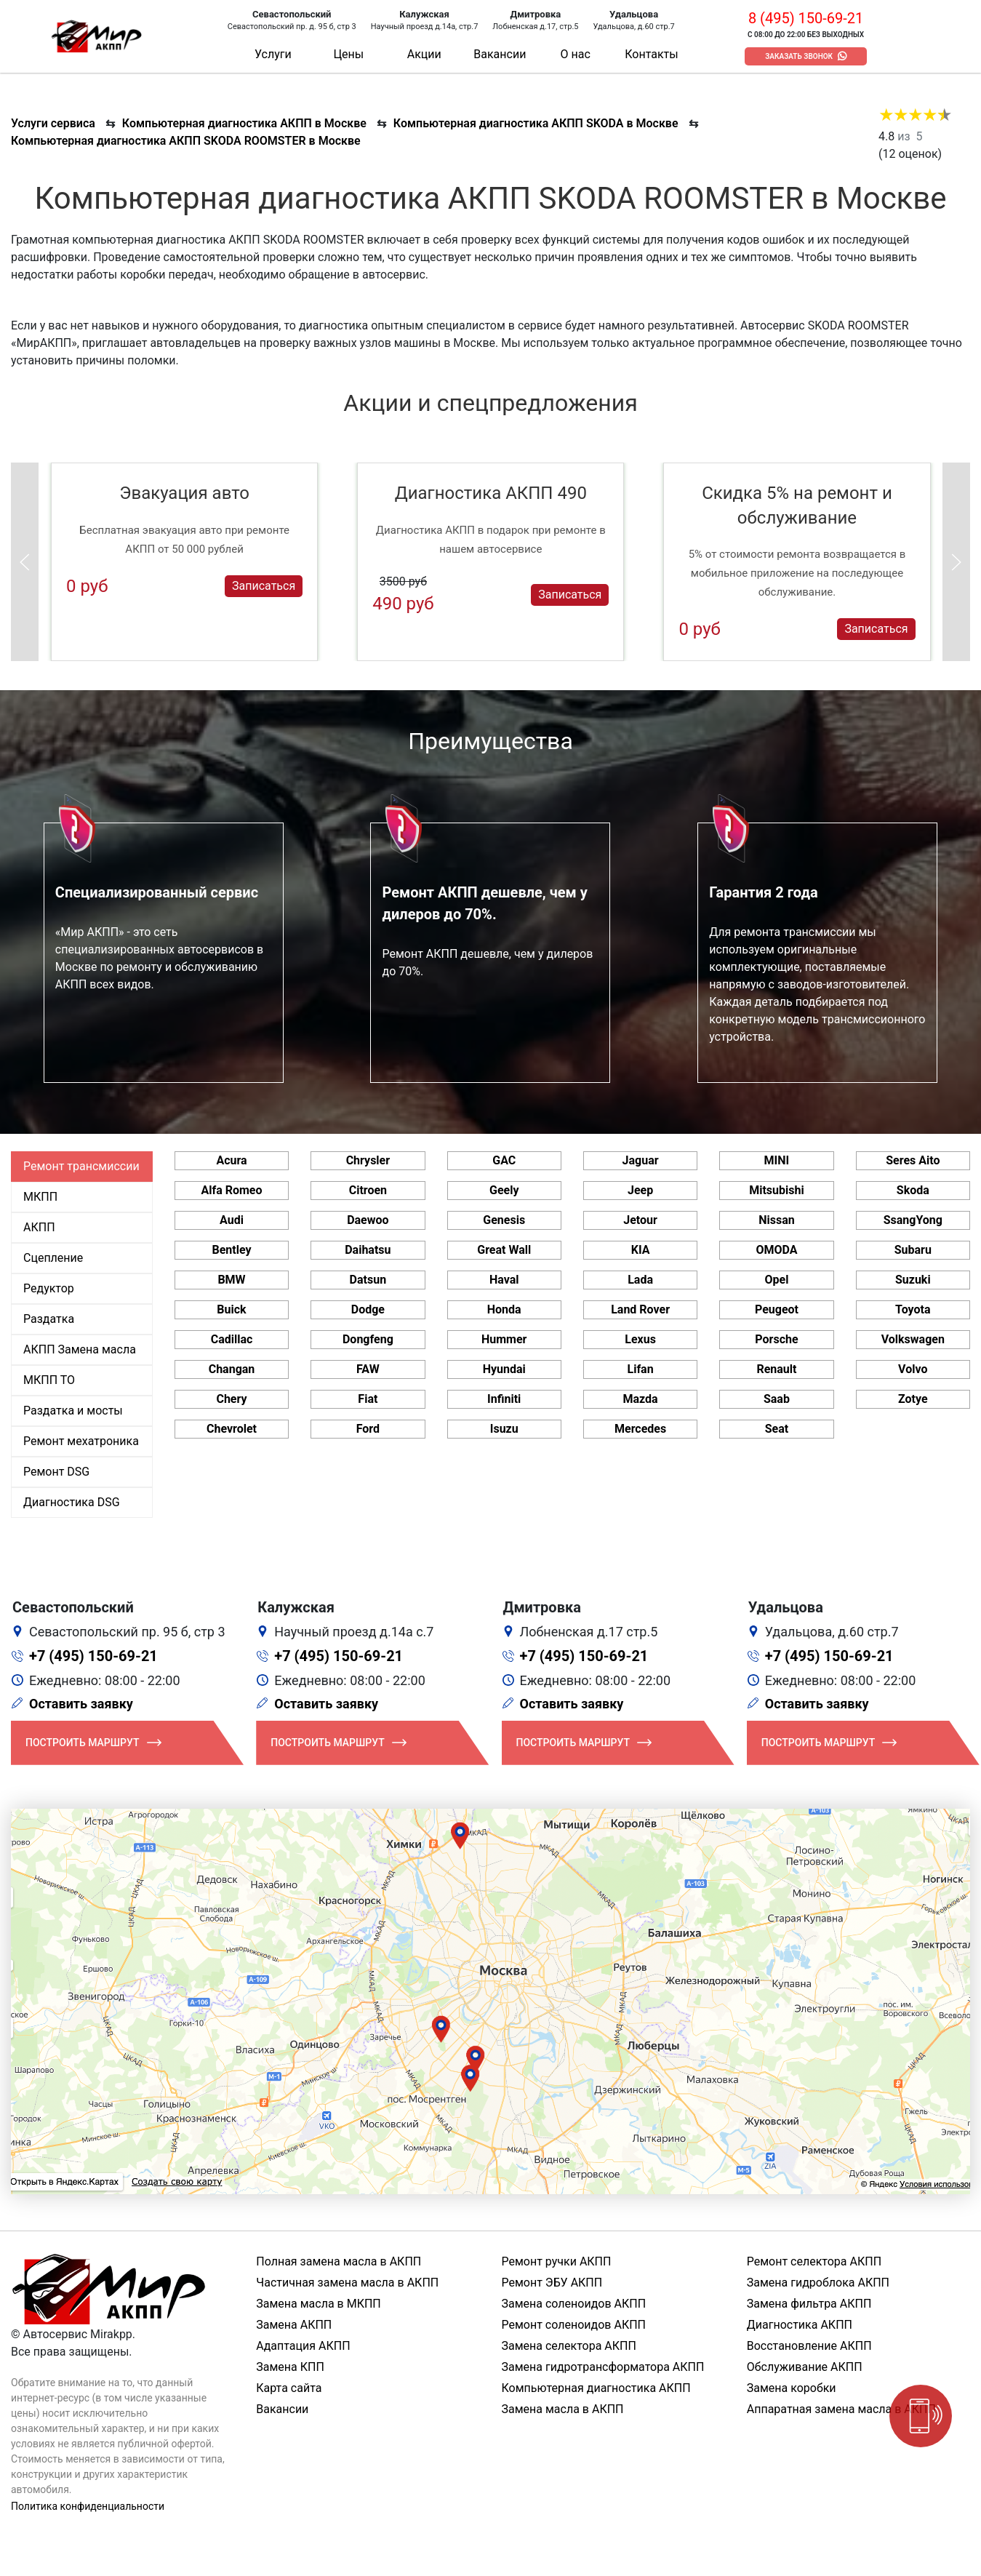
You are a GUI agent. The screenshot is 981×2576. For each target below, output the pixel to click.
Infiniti (504, 1399)
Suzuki (913, 1280)
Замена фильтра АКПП (809, 2304)
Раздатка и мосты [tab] (73, 1410)
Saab (777, 1399)
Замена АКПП (294, 2325)
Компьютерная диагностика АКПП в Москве (244, 123)
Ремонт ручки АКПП (557, 2261)
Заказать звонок (799, 56)
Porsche (776, 1339)
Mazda (640, 1399)
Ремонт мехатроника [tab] (81, 1441)
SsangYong (913, 1220)
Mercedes (640, 1429)
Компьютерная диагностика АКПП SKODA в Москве (535, 123)
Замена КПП (290, 2367)
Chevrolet (232, 1429)
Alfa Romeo (231, 1190)
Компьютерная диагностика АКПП (596, 2388)
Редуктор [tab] (48, 1288)
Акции (424, 54)
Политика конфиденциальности (87, 2506)
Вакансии (499, 54)
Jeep (640, 1190)
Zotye (913, 1399)
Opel (776, 1280)
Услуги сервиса (53, 123)
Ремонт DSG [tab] (56, 1472)
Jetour (640, 1220)
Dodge (368, 1309)
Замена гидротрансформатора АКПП (603, 2367)
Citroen (368, 1190)
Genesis (504, 1220)
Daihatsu (368, 1250)
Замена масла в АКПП (563, 2409)
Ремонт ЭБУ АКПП (552, 2282)
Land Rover (640, 1309)
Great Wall (504, 1250)
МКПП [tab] (40, 1197)
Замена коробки (791, 2388)
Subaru (913, 1250)
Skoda (913, 1190)
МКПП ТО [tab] (49, 1380)
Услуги (273, 54)
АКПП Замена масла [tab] (79, 1349)
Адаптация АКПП (303, 2346)
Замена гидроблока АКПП (818, 2282)
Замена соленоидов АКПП (574, 2304)
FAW (368, 1369)
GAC (504, 1160)
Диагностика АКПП (799, 2325)
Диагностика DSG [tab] (71, 1502)
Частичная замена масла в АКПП (347, 2282)
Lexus (640, 1339)
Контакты (651, 54)
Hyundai (504, 1369)
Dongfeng (368, 1339)
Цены (348, 54)
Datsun (368, 1280)
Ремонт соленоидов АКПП (574, 2325)
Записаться (263, 586)
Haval (504, 1280)
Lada (640, 1280)
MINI (777, 1160)
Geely (503, 1190)
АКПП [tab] (39, 1227)
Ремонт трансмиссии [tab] (81, 1166)
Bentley (231, 1250)
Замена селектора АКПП (569, 2346)
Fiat (367, 1399)
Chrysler (368, 1160)
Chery (231, 1399)
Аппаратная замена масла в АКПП (841, 2409)
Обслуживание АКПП (804, 2367)
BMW (231, 1280)
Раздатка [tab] (48, 1319)
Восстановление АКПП (809, 2346)
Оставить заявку (81, 1703)
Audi (232, 1220)
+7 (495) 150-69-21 (93, 1656)
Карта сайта (288, 2388)
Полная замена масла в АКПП (338, 2261)
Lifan (641, 1369)
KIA (640, 1250)
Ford (368, 1429)
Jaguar (640, 1160)
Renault (776, 1369)
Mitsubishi (776, 1190)
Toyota (912, 1309)
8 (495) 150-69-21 (805, 18)
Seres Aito (913, 1160)
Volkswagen (913, 1339)
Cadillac (232, 1339)
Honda (504, 1309)
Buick (231, 1309)
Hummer (503, 1339)
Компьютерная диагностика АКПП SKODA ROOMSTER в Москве (186, 141)
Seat (776, 1429)
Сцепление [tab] (53, 1258)
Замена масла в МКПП (318, 2304)
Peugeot (776, 1309)
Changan (232, 1369)
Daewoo (367, 1220)
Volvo (912, 1369)
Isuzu (504, 1429)
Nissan (776, 1220)
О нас (575, 54)
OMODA (776, 1250)
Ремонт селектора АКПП (814, 2261)
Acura (231, 1160)
